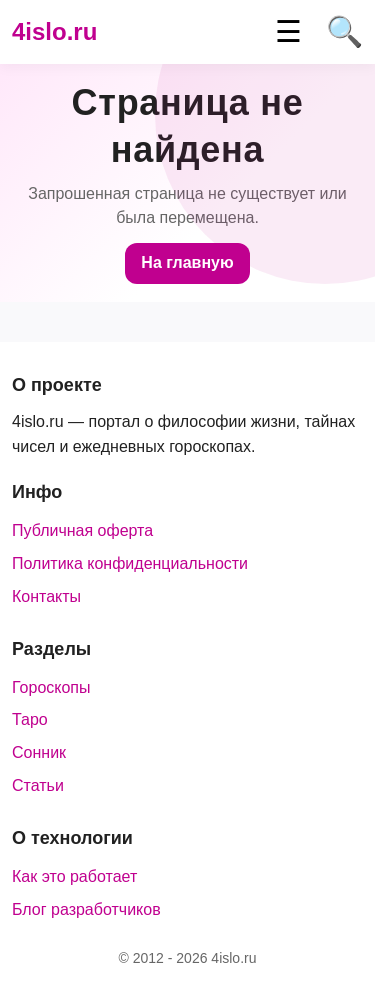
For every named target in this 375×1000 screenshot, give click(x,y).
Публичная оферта (82, 530)
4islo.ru (54, 31)
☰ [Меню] (288, 32)
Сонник (39, 752)
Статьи (38, 785)
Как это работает (74, 876)
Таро (30, 719)
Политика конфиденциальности (130, 563)
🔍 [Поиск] (344, 32)
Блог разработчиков (86, 909)
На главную (187, 262)
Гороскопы (51, 687)
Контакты (46, 596)
